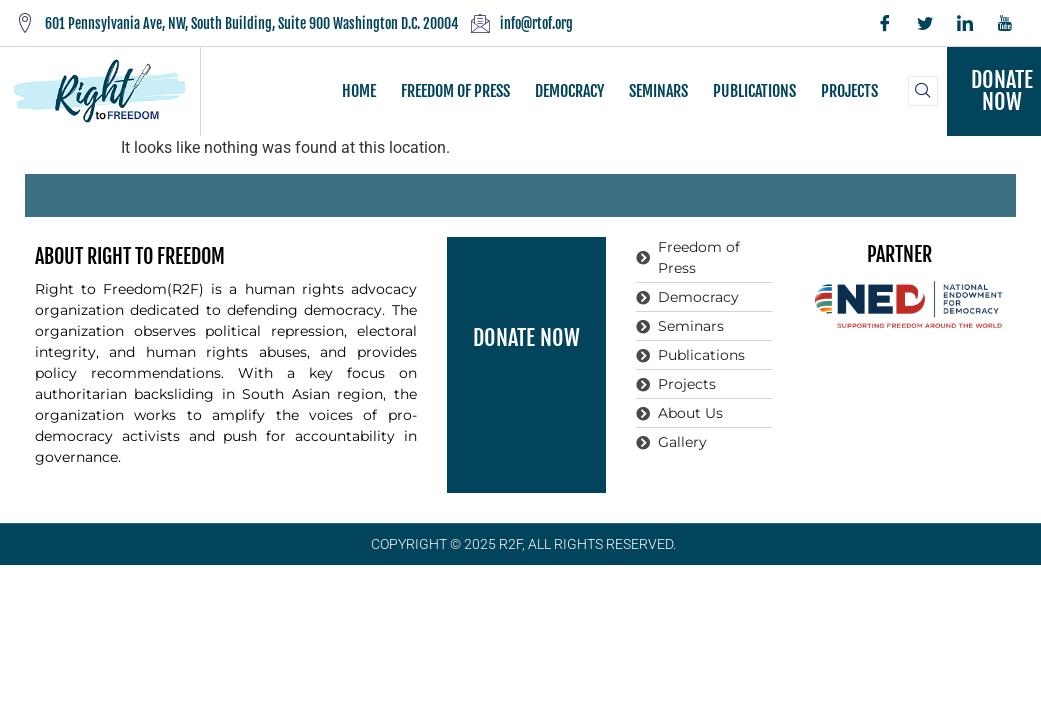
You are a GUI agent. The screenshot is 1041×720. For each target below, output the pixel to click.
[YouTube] (1005, 23)
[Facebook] (885, 23)
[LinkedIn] (965, 23)
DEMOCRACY (569, 91)
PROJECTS (849, 91)
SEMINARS (658, 91)
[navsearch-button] (923, 91)
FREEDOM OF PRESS (455, 91)
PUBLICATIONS (754, 91)
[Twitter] (925, 23)
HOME (359, 91)
